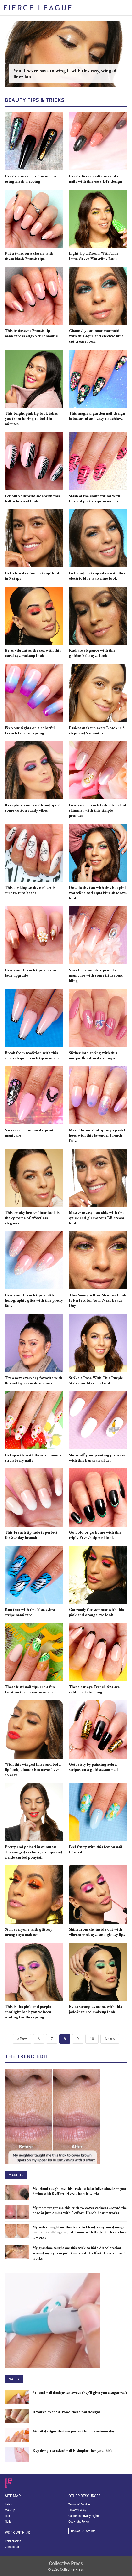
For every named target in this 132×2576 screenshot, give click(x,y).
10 (92, 2039)
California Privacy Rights (83, 2516)
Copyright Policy (78, 2521)
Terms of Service (79, 2504)
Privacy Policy (77, 2510)
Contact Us (12, 2547)
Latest (9, 2504)
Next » (110, 2039)
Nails (8, 2521)
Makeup (10, 2510)
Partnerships (13, 2541)
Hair (7, 2516)
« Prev (22, 2039)
